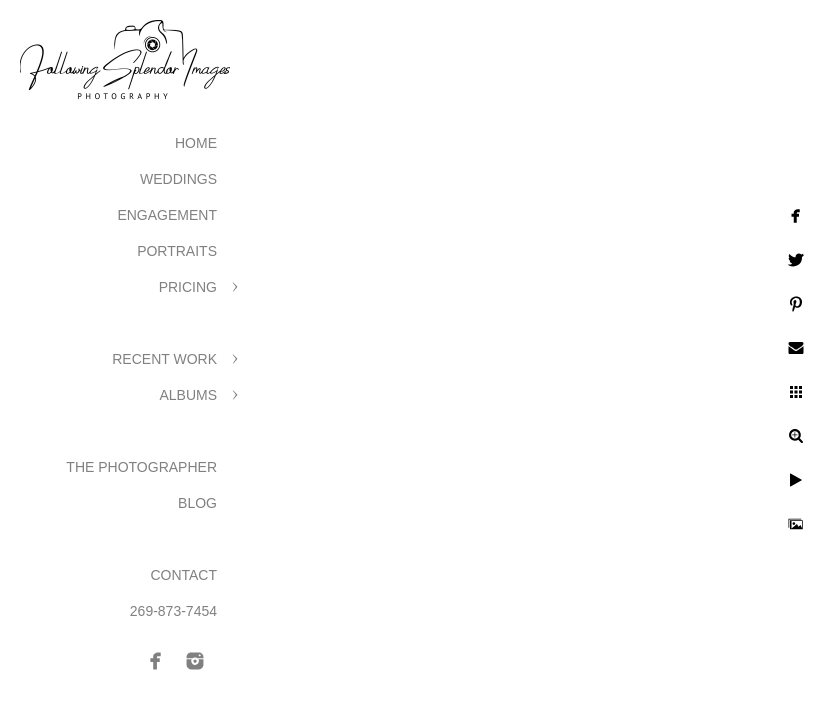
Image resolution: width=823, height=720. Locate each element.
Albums (188, 395)
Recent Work (164, 359)
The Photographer (141, 467)
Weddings (178, 179)
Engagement (167, 215)
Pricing (188, 287)
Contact (183, 575)
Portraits (177, 251)
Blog (197, 503)
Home (196, 143)
